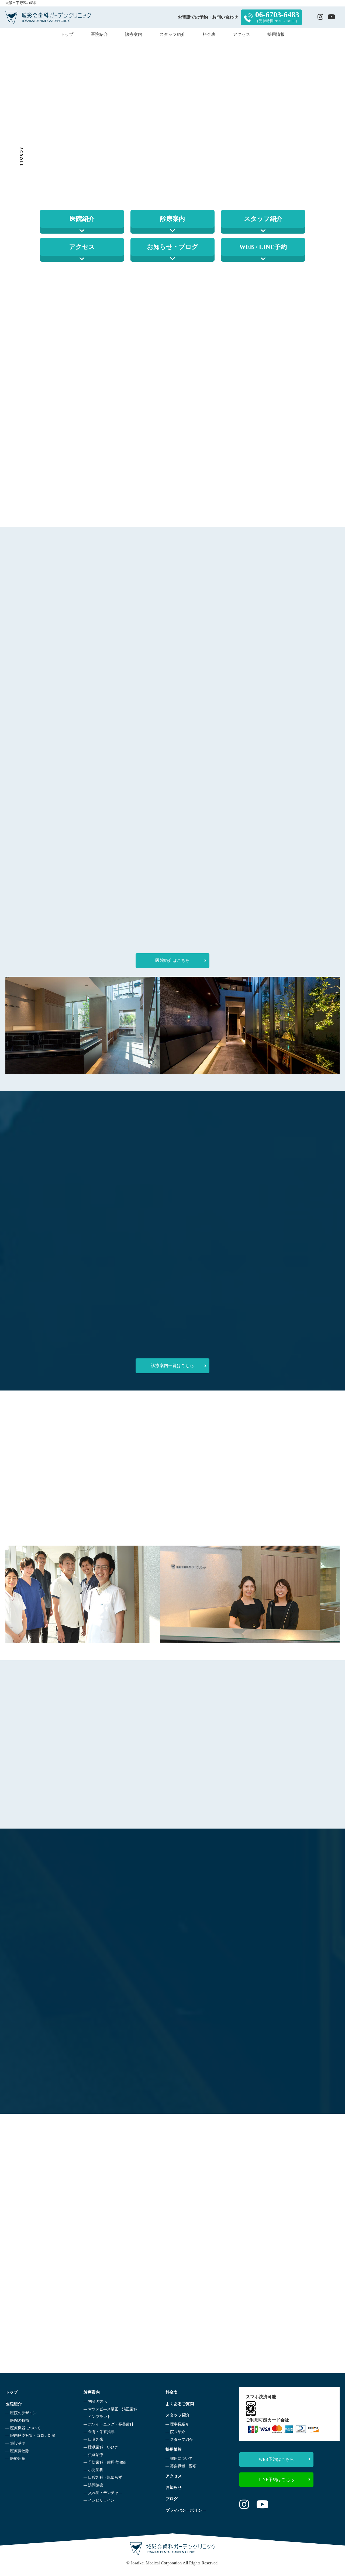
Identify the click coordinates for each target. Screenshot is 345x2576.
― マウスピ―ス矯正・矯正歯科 (109, 2409)
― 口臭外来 (92, 2440)
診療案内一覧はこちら (179, 1366)
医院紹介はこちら (181, 960)
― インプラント (96, 2417)
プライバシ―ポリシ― (184, 2510)
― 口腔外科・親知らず (101, 2478)
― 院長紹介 (173, 2432)
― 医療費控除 (17, 2451)
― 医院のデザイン (21, 2413)
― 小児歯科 (92, 2470)
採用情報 (276, 34)
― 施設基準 (15, 2443)
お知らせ (171, 2487)
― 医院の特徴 (17, 2421)
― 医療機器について (22, 2428)
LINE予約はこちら (284, 2479)
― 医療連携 (15, 2459)
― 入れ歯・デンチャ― (101, 2493)
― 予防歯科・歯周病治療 (103, 2463)
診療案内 (133, 34)
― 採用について (176, 2459)
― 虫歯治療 (92, 2455)
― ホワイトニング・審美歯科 (107, 2425)
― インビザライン (97, 2501)
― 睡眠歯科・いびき (99, 2447)
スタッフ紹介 (172, 34)
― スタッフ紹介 (176, 2440)
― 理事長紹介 (175, 2425)
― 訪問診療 (92, 2485)
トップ (66, 34)
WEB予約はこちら (284, 2459)
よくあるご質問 (178, 2403)
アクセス (241, 34)
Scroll (21, 157)
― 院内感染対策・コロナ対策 (30, 2436)
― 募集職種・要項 (178, 2466)
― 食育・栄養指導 (97, 2432)
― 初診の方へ (94, 2402)
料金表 (209, 34)
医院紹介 (99, 34)
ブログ (169, 2499)
